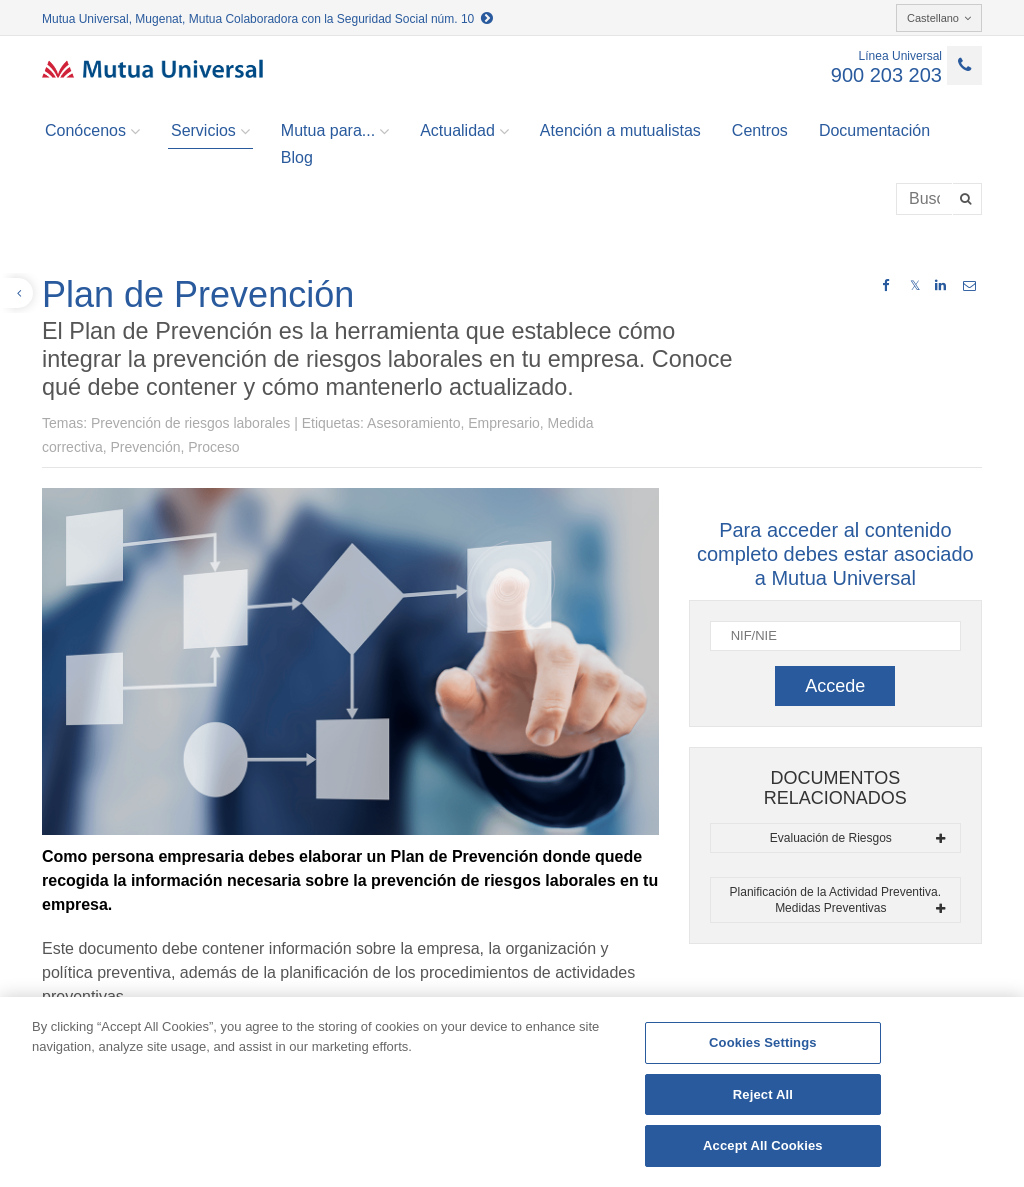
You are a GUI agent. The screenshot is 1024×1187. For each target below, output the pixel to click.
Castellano (939, 18)
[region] (512, 1092)
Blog (297, 157)
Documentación (874, 130)
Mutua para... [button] (335, 131)
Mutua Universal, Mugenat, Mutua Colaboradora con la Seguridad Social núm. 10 (267, 19)
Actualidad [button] (464, 131)
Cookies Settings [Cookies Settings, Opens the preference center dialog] (763, 1042)
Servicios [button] (210, 131)
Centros (760, 130)
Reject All (763, 1094)
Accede (835, 686)
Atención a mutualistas (620, 130)
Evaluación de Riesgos (857, 838)
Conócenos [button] (92, 131)
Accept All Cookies (763, 1145)
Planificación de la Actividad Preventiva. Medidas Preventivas (837, 900)
